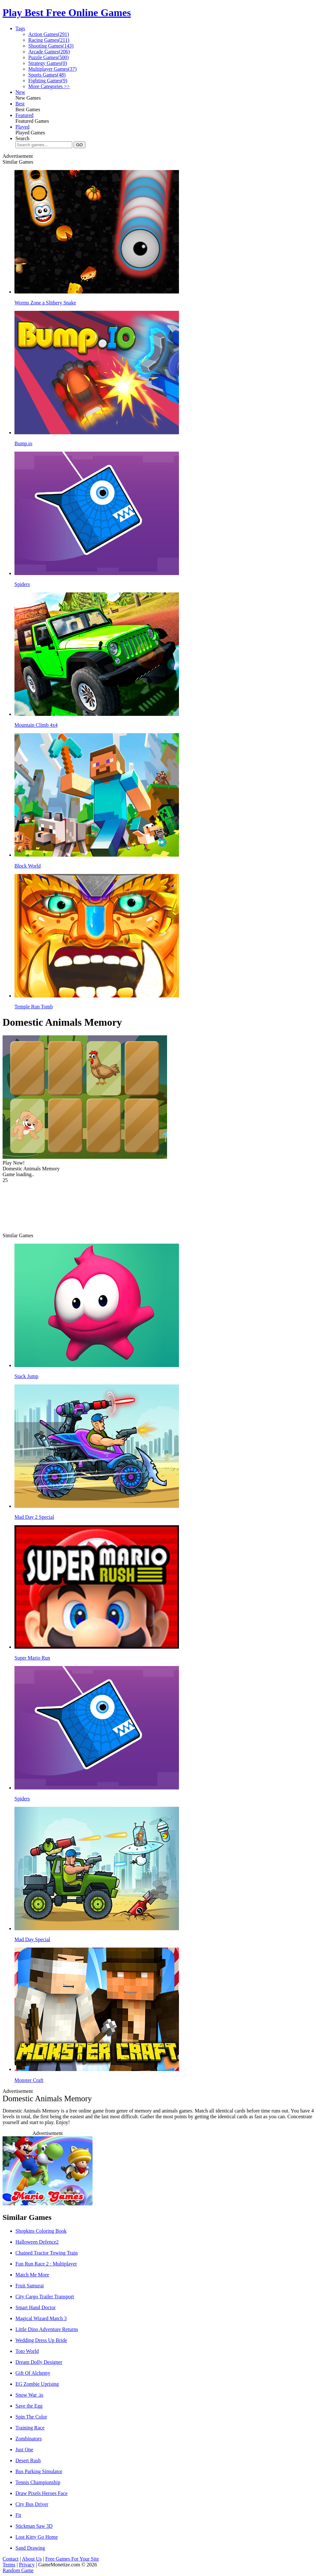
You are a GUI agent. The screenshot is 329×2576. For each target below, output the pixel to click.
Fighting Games (47, 80)
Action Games (48, 34)
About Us (32, 2559)
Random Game (18, 2570)
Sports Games (47, 74)
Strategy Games (47, 63)
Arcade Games (49, 51)
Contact (11, 2559)
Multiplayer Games (52, 69)
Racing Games (48, 40)
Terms (9, 2564)
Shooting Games (51, 46)
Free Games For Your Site (72, 2559)
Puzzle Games (48, 57)
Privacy (27, 2564)
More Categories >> (49, 86)
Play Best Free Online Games (67, 12)
